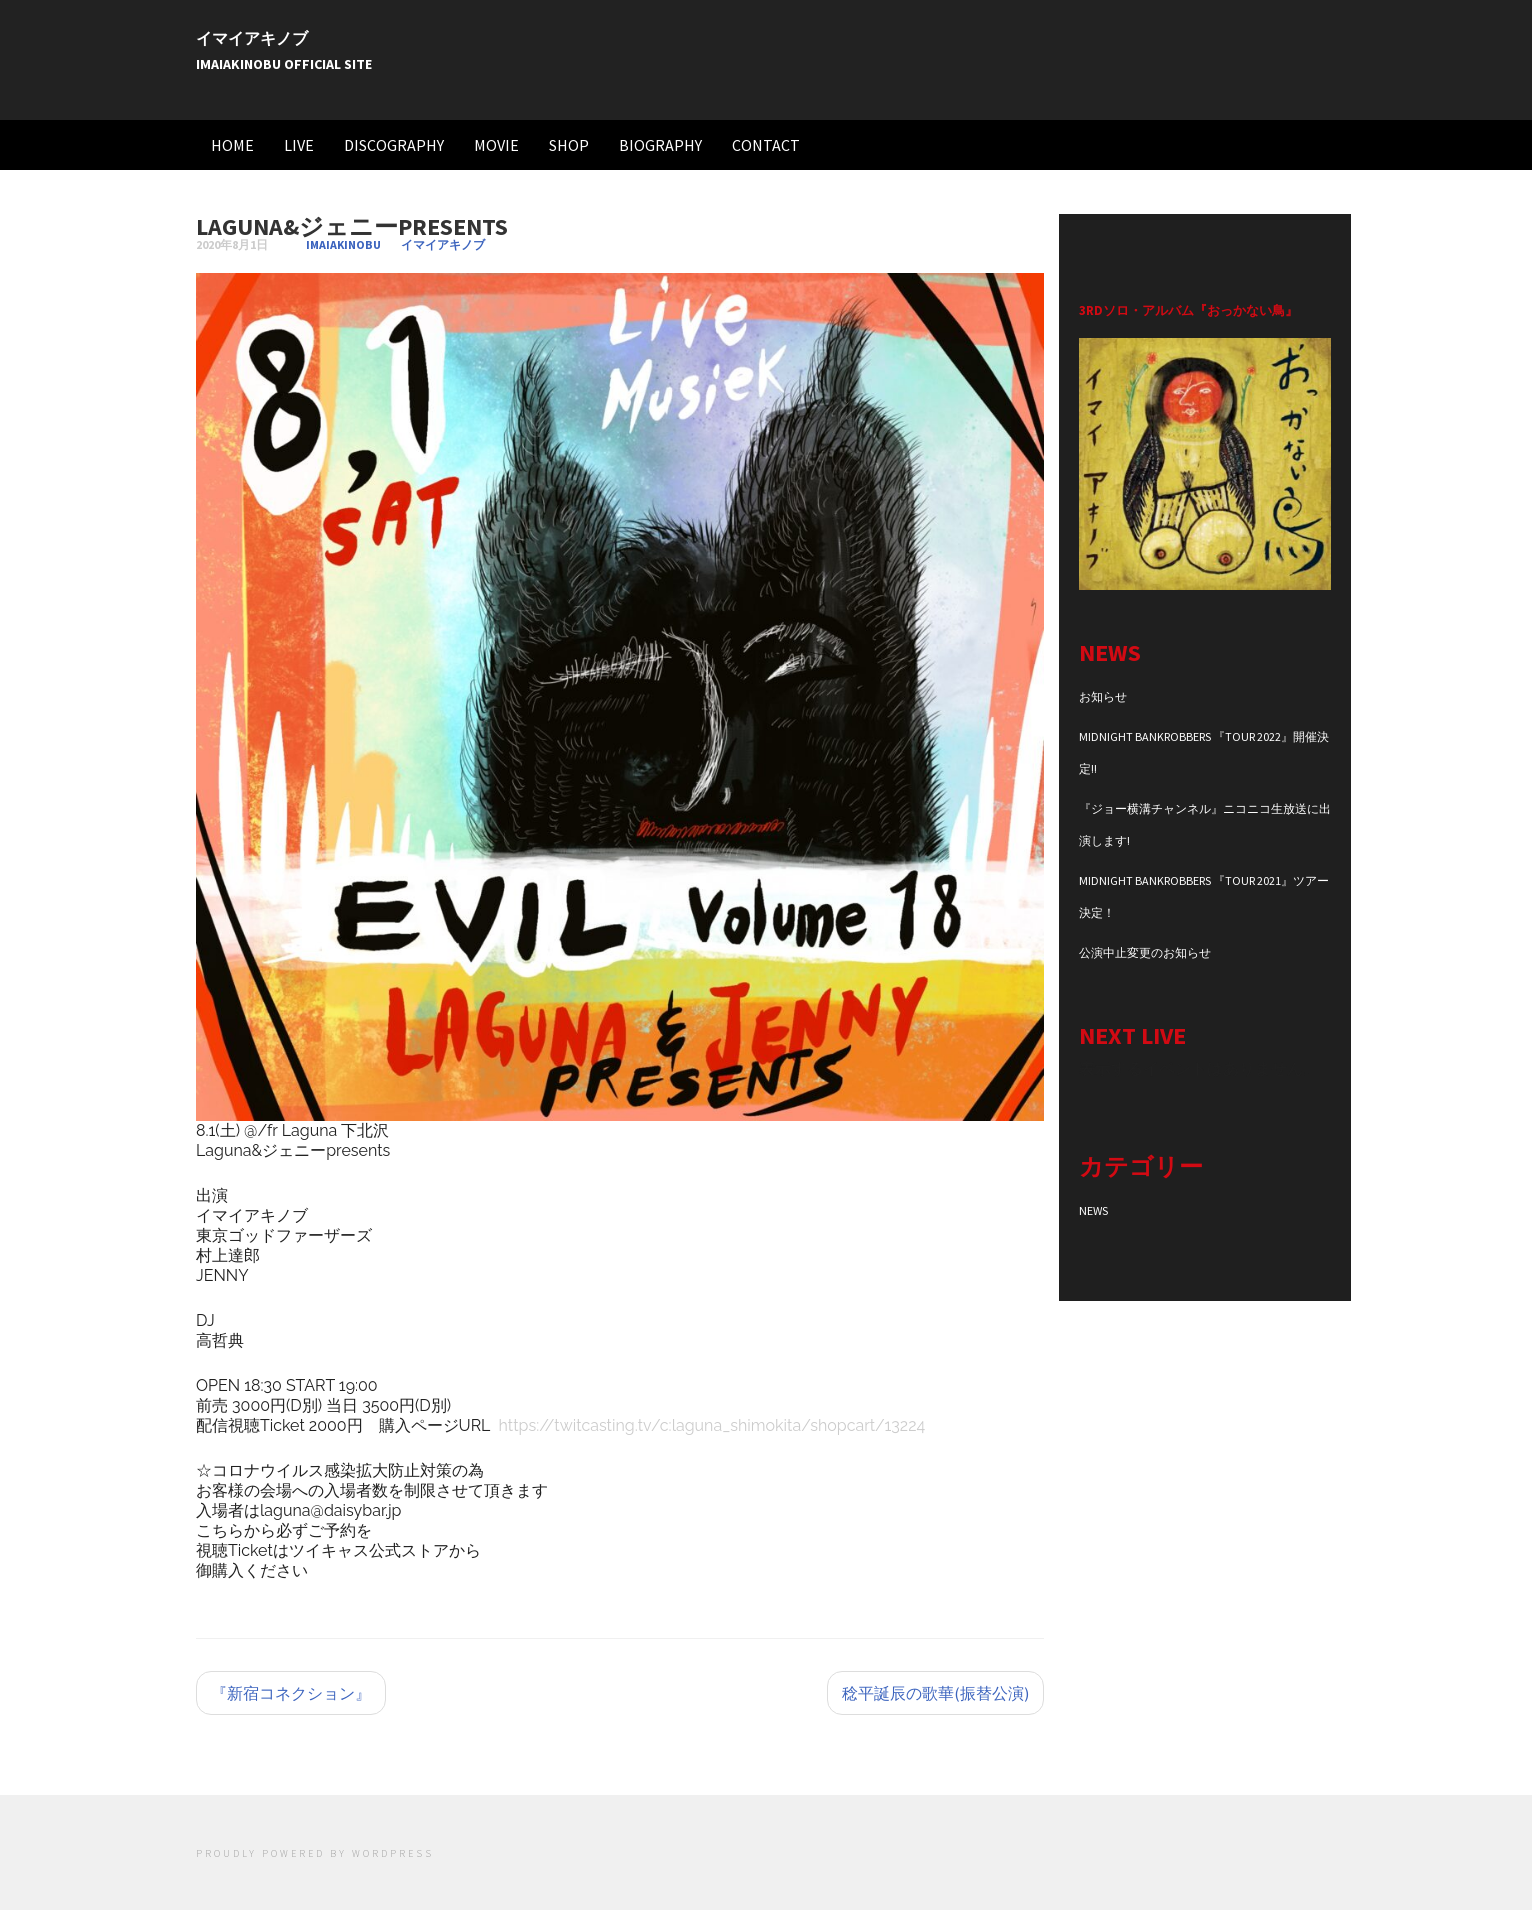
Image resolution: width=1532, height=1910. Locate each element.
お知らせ (1103, 696)
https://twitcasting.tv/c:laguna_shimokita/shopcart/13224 (712, 1425)
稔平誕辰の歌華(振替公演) (935, 1693)
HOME (232, 145)
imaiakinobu (343, 244)
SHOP (569, 145)
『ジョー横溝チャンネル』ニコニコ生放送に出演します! (1205, 824)
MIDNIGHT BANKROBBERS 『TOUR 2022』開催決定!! (1204, 752)
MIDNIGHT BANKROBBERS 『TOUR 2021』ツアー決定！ (1204, 896)
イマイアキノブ (252, 38)
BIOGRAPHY (660, 145)
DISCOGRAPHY (394, 145)
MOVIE (496, 145)
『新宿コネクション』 (291, 1693)
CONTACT (766, 145)
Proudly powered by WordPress (315, 1853)
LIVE (299, 145)
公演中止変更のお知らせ (1145, 952)
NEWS (1093, 1210)
